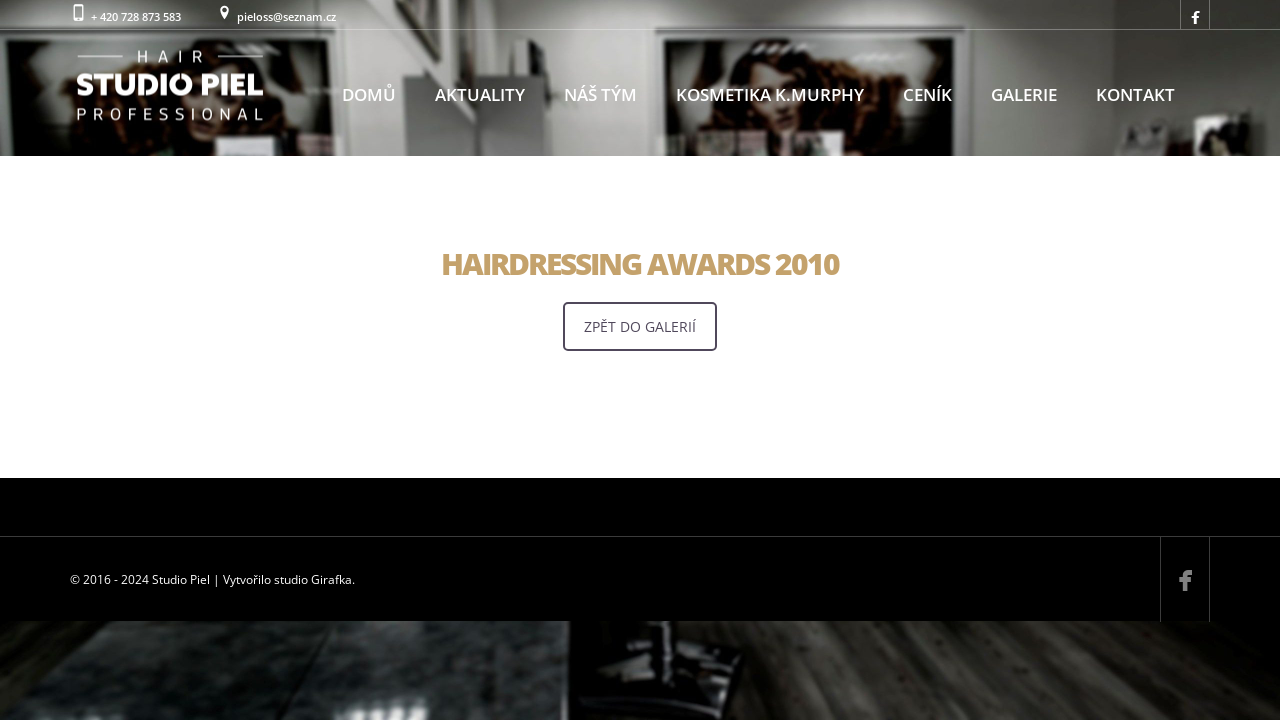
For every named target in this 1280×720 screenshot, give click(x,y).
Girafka (331, 579)
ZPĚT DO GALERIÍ (640, 326)
